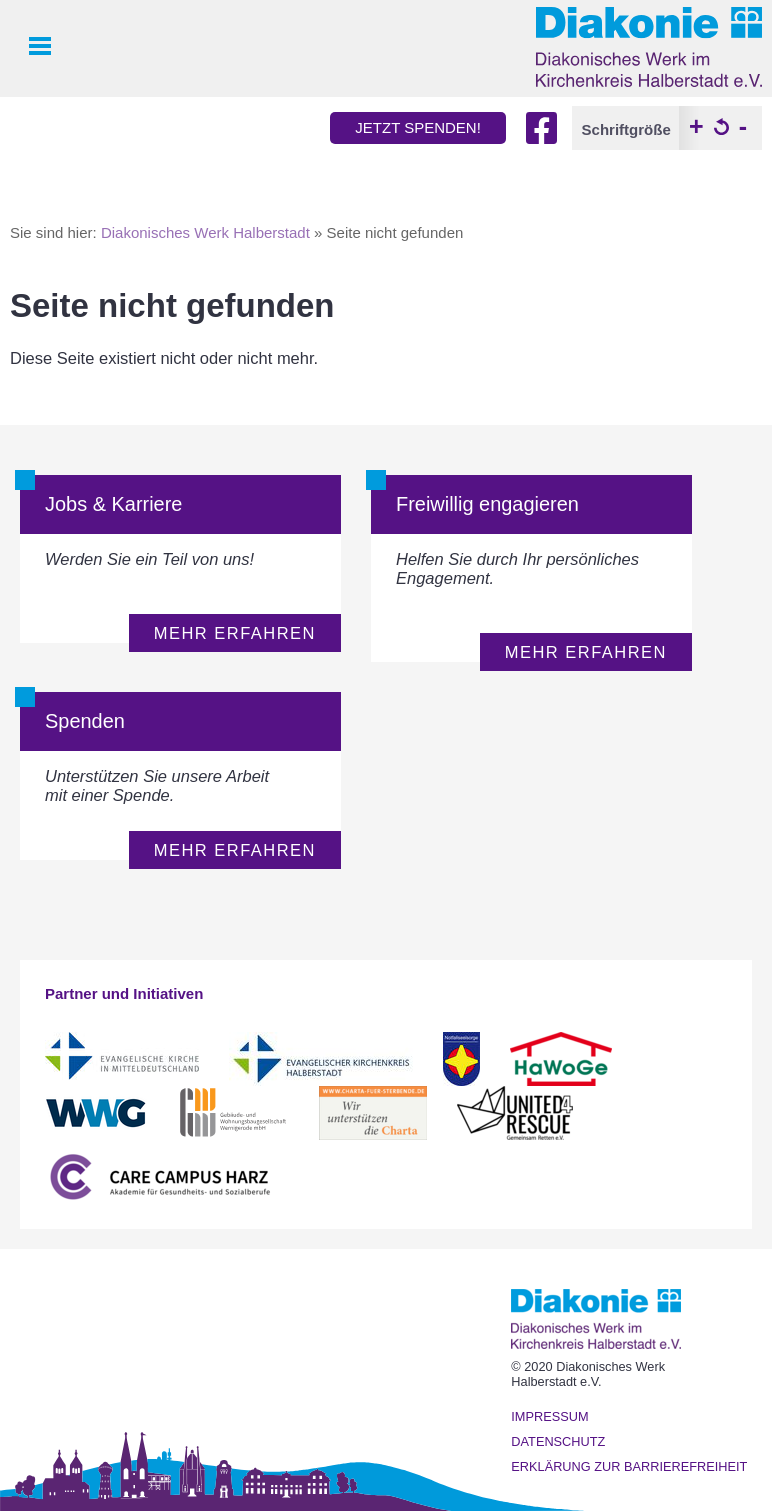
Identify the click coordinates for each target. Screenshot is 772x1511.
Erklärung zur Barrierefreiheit (629, 1466)
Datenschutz (558, 1441)
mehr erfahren (235, 633)
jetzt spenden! (418, 127)
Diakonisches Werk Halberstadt (205, 232)
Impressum (549, 1416)
